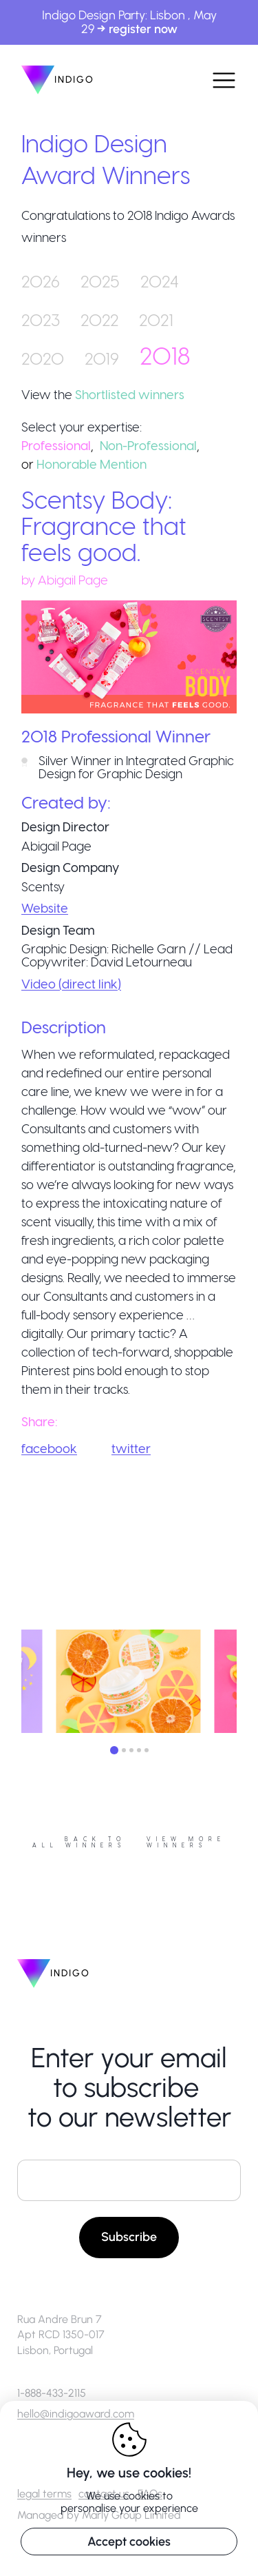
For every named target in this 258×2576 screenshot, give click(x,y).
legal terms (44, 2493)
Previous (11, 1683)
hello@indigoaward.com (75, 2413)
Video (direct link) (71, 983)
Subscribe (129, 2236)
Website (44, 907)
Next (247, 1683)
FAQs (150, 2493)
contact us (103, 2493)
